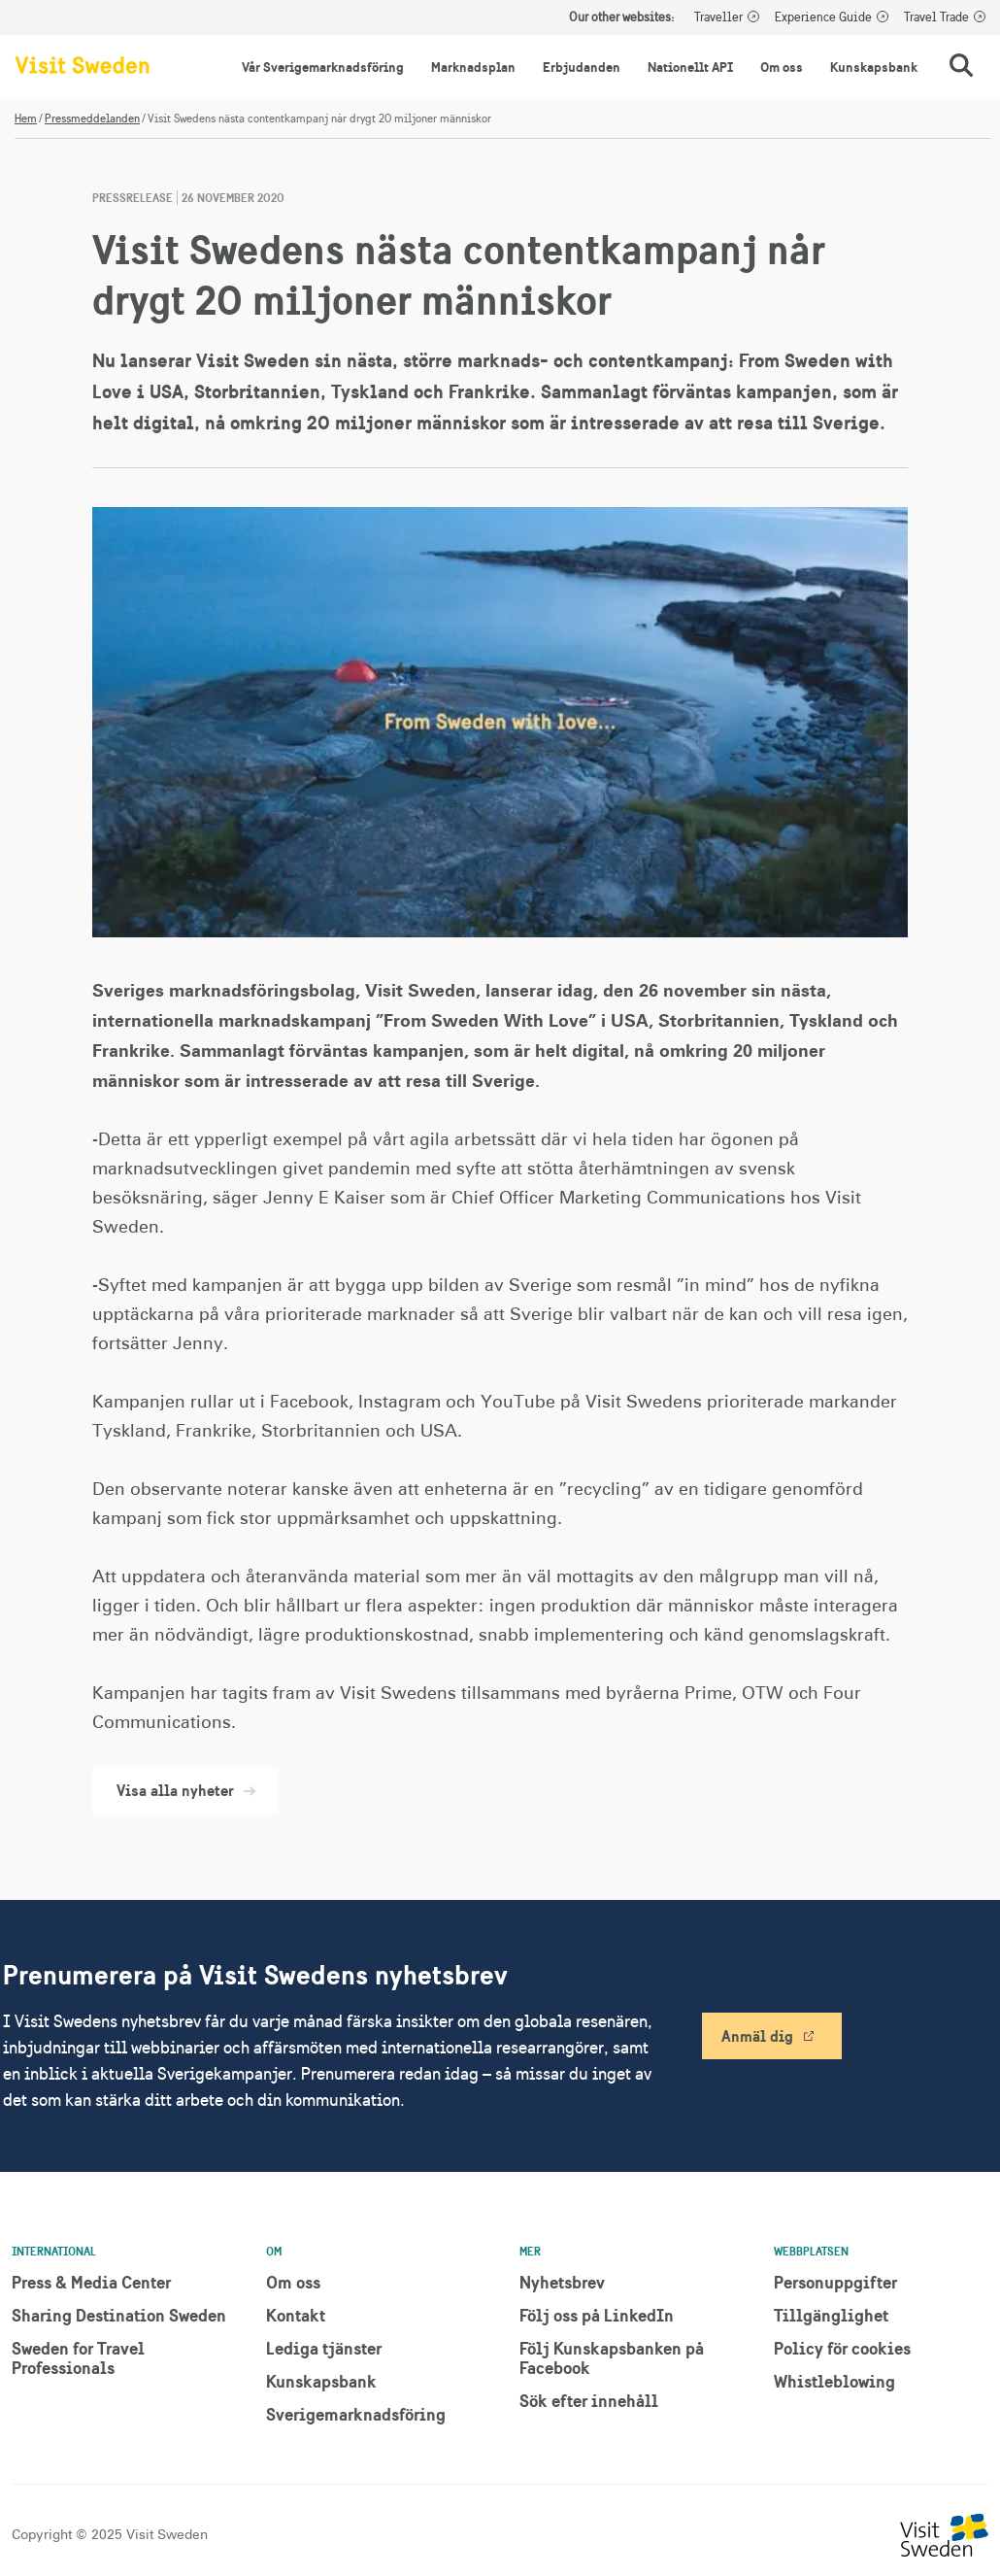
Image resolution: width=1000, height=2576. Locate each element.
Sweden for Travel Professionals (78, 2358)
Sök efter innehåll (588, 2401)
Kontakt (295, 2315)
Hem (26, 118)
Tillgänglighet (831, 2315)
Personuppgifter (835, 2282)
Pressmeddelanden (92, 118)
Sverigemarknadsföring (356, 2414)
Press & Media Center (91, 2282)
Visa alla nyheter (185, 1790)
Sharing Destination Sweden (119, 2315)
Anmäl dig (757, 2036)
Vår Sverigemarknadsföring (323, 67)
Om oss (781, 67)
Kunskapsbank (873, 67)
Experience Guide (823, 17)
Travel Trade (936, 17)
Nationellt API (690, 67)
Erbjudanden (581, 67)
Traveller (718, 17)
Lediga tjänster (324, 2348)
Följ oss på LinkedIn (596, 2315)
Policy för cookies (842, 2348)
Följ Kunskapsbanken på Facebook (611, 2358)
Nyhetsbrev (562, 2282)
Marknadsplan (473, 67)
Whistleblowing (834, 2381)
